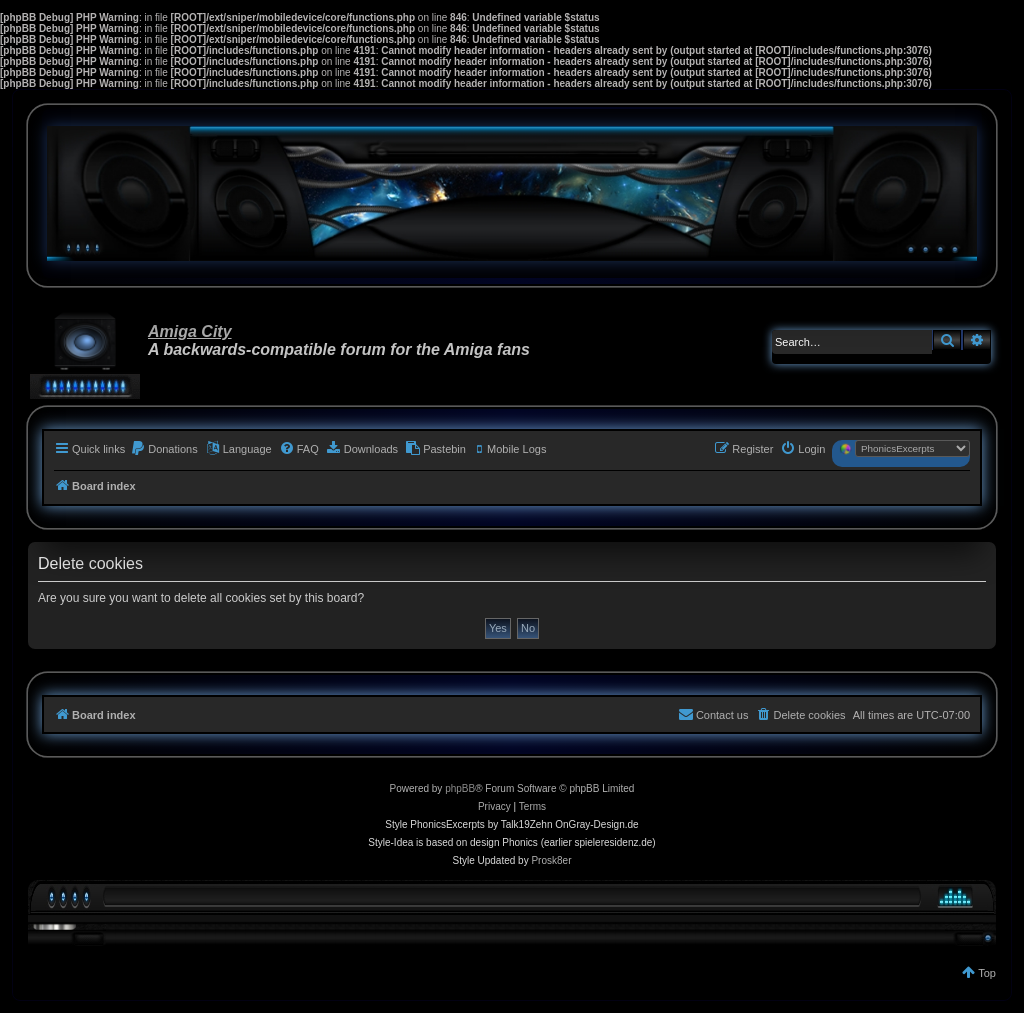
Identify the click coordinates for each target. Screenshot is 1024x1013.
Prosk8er (551, 860)
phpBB (460, 788)
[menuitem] (164, 449)
